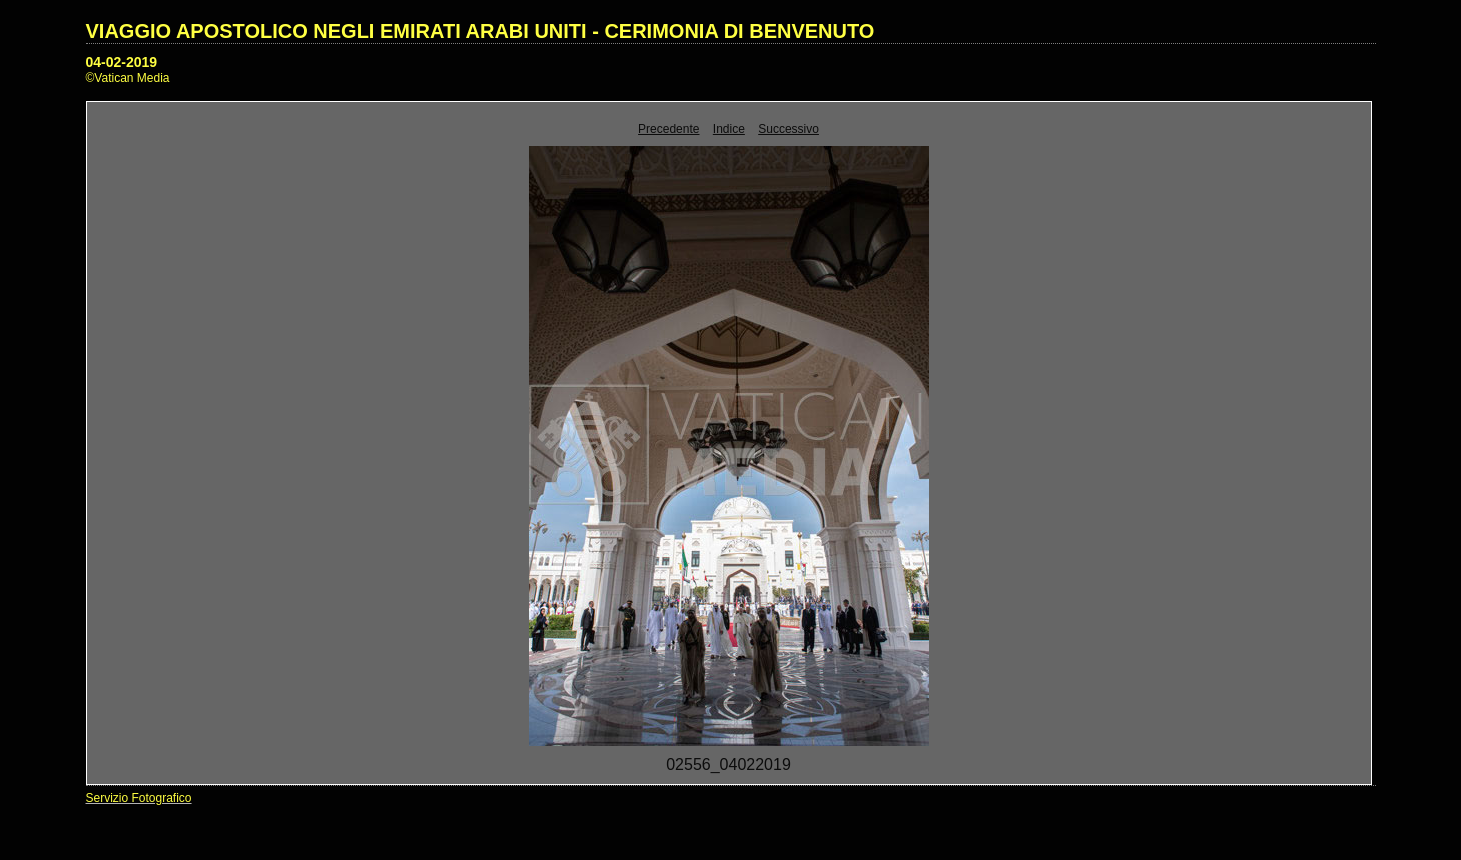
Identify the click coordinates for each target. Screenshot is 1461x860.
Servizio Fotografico (139, 798)
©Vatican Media (128, 78)
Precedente (668, 129)
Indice (729, 129)
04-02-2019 (122, 62)
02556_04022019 (728, 764)
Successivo (788, 129)
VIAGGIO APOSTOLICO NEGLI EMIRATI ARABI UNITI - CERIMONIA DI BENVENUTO (480, 31)
